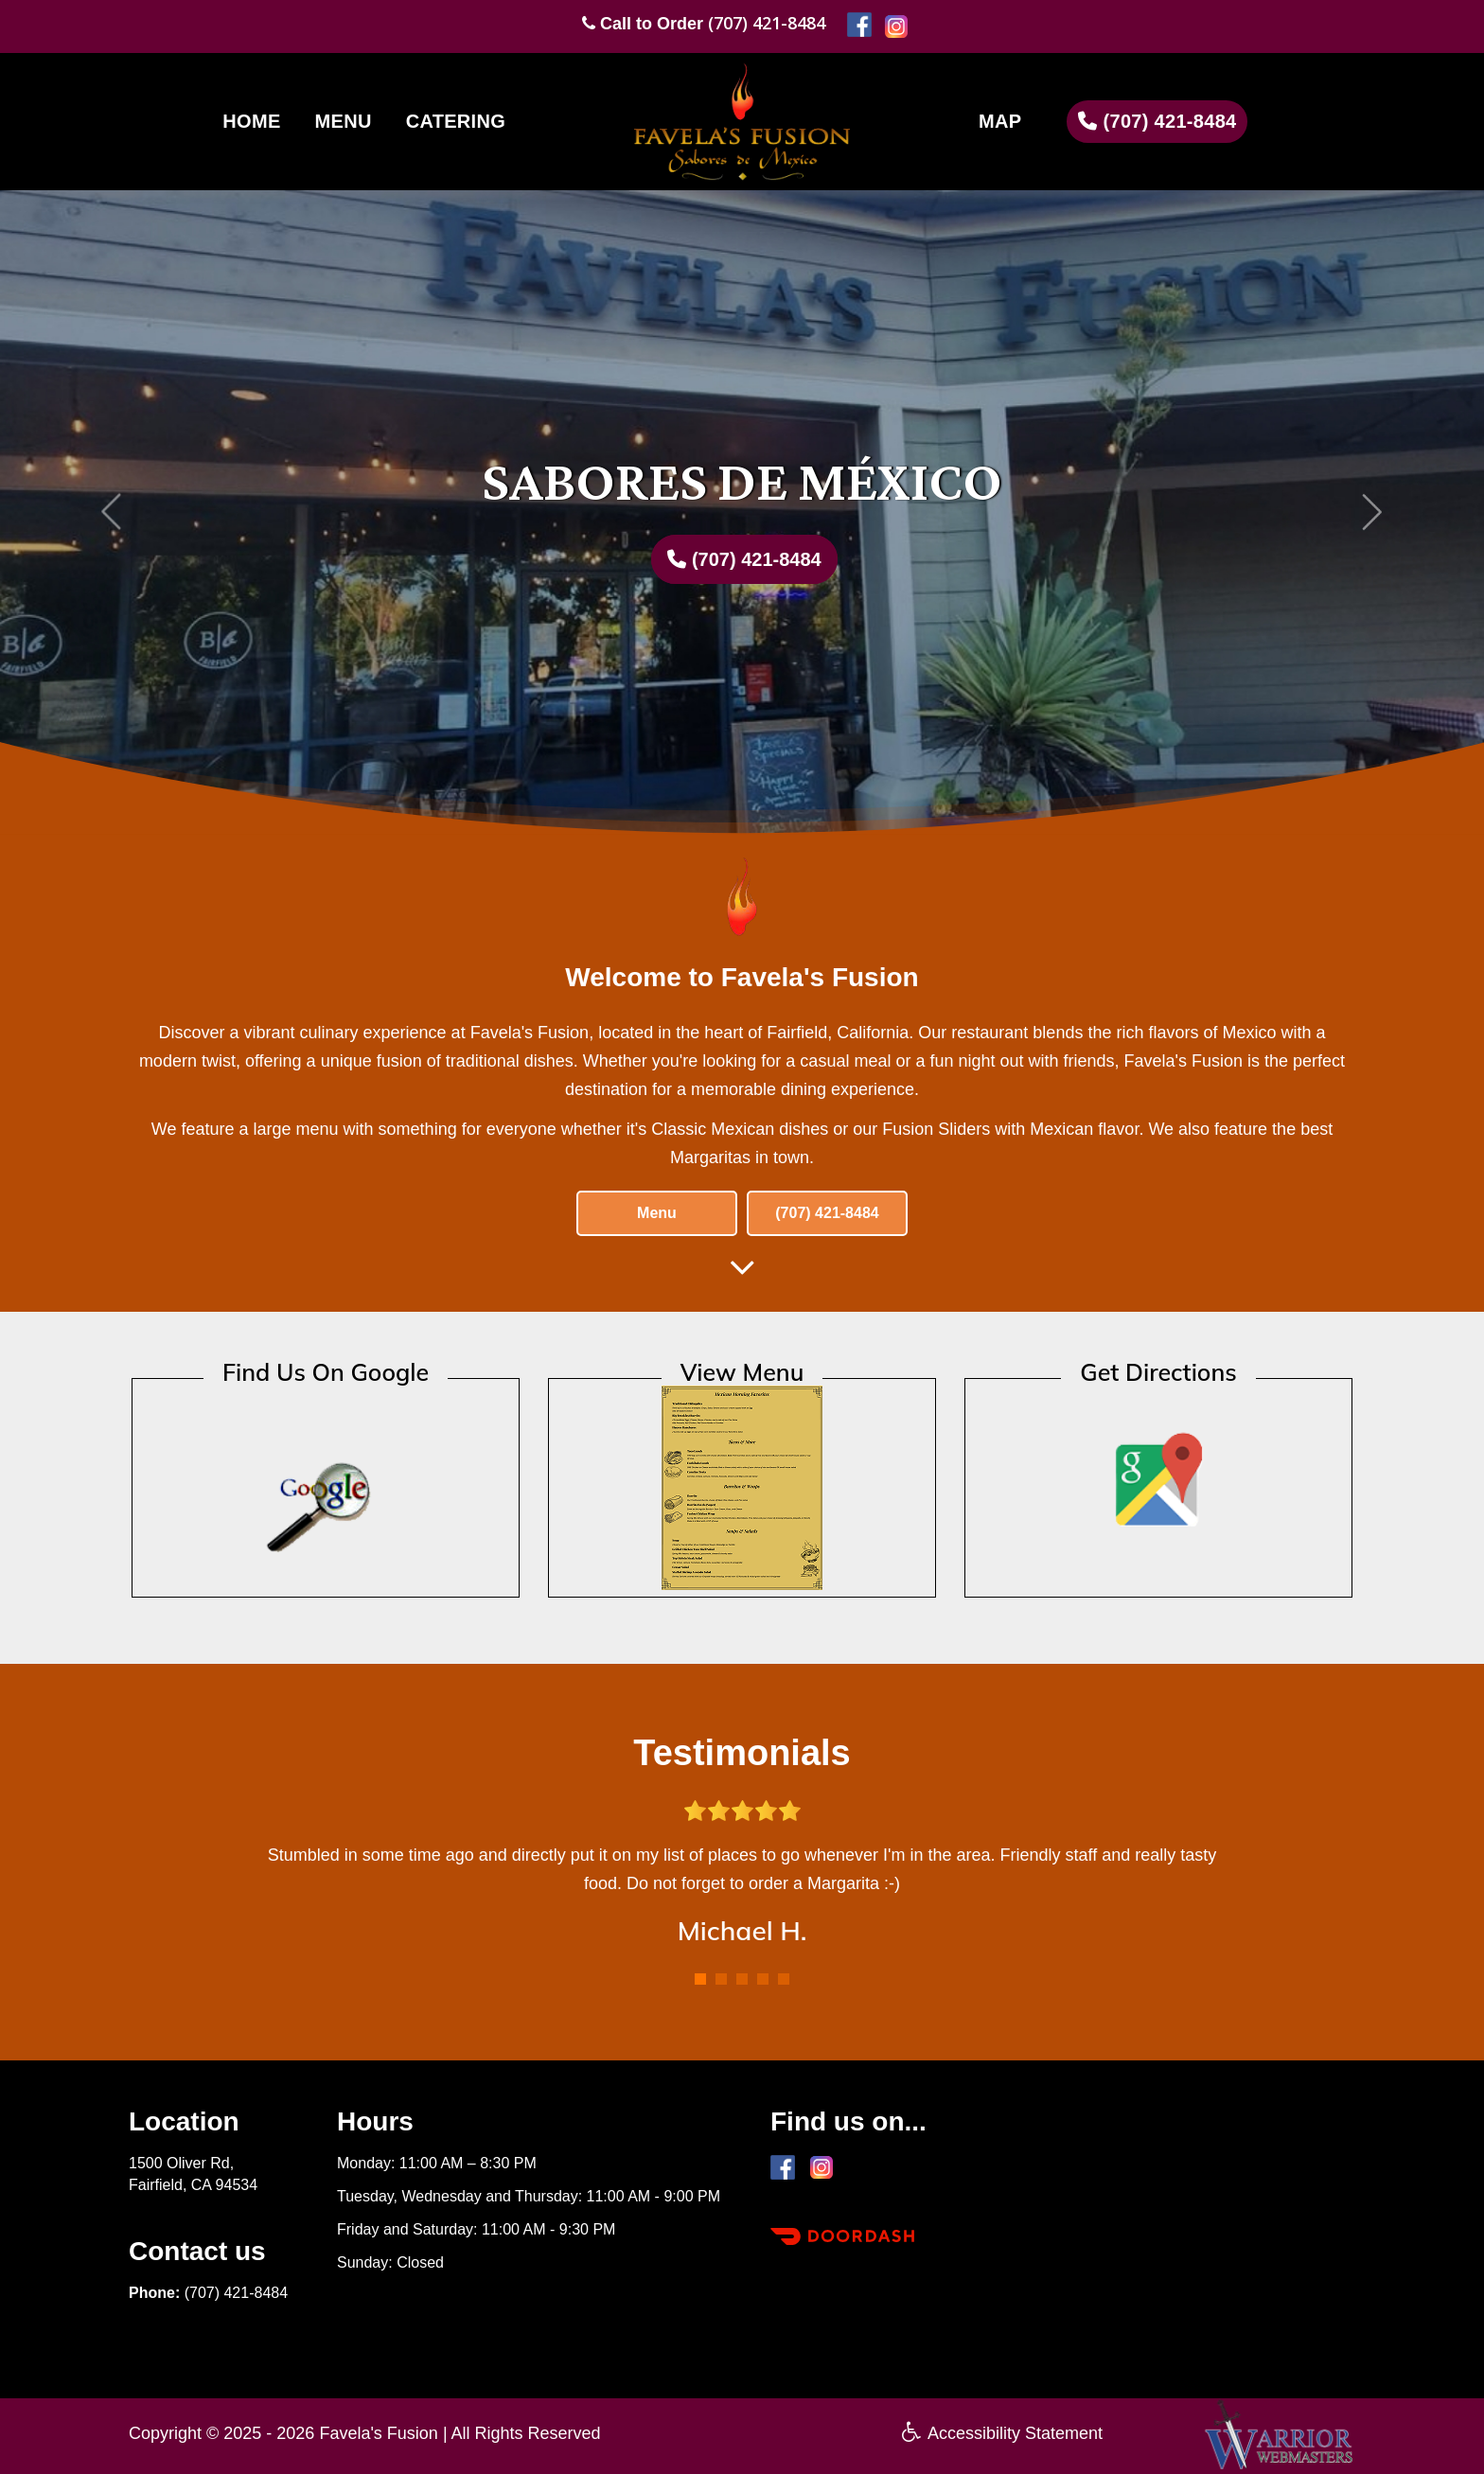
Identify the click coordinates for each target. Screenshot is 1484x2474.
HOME (251, 121)
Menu (657, 1213)
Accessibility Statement (1002, 2433)
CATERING (455, 121)
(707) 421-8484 (766, 22)
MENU (343, 121)
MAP (1000, 121)
